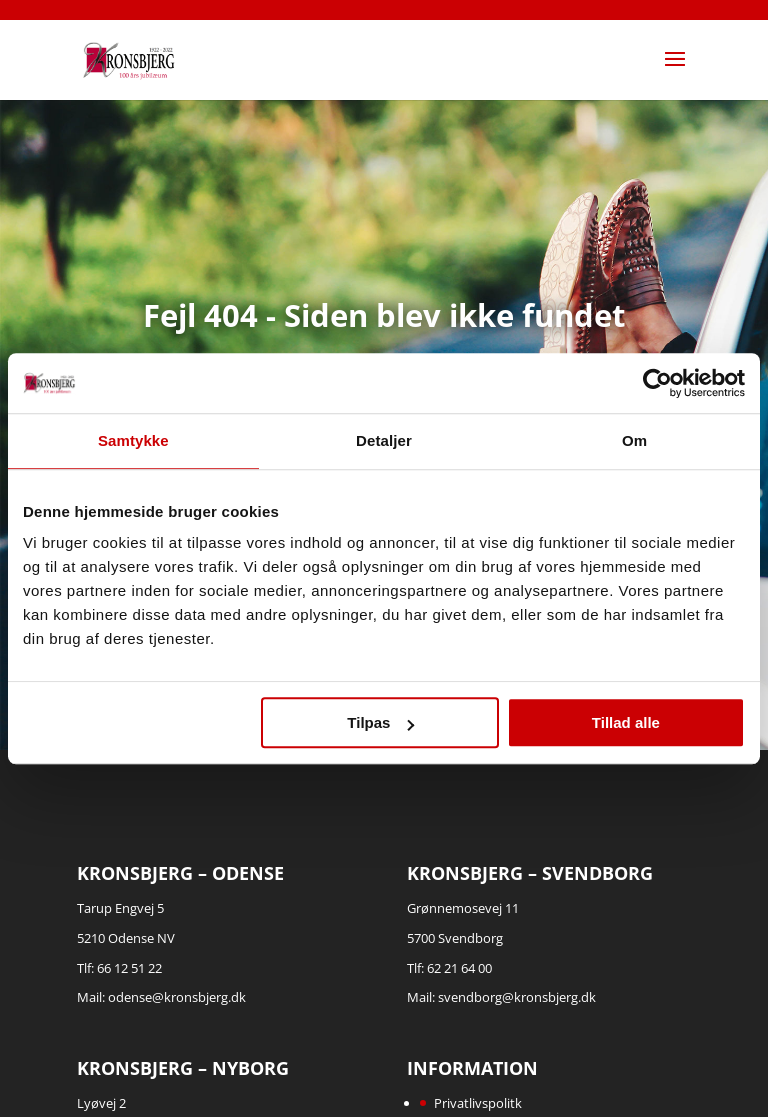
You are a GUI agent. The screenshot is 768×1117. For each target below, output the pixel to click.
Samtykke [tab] (133, 440)
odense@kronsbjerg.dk (177, 997)
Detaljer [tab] (384, 440)
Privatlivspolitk (478, 1103)
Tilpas (380, 722)
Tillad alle (626, 722)
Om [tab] (634, 440)
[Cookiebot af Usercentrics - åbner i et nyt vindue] (657, 383)
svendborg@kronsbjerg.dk (517, 997)
